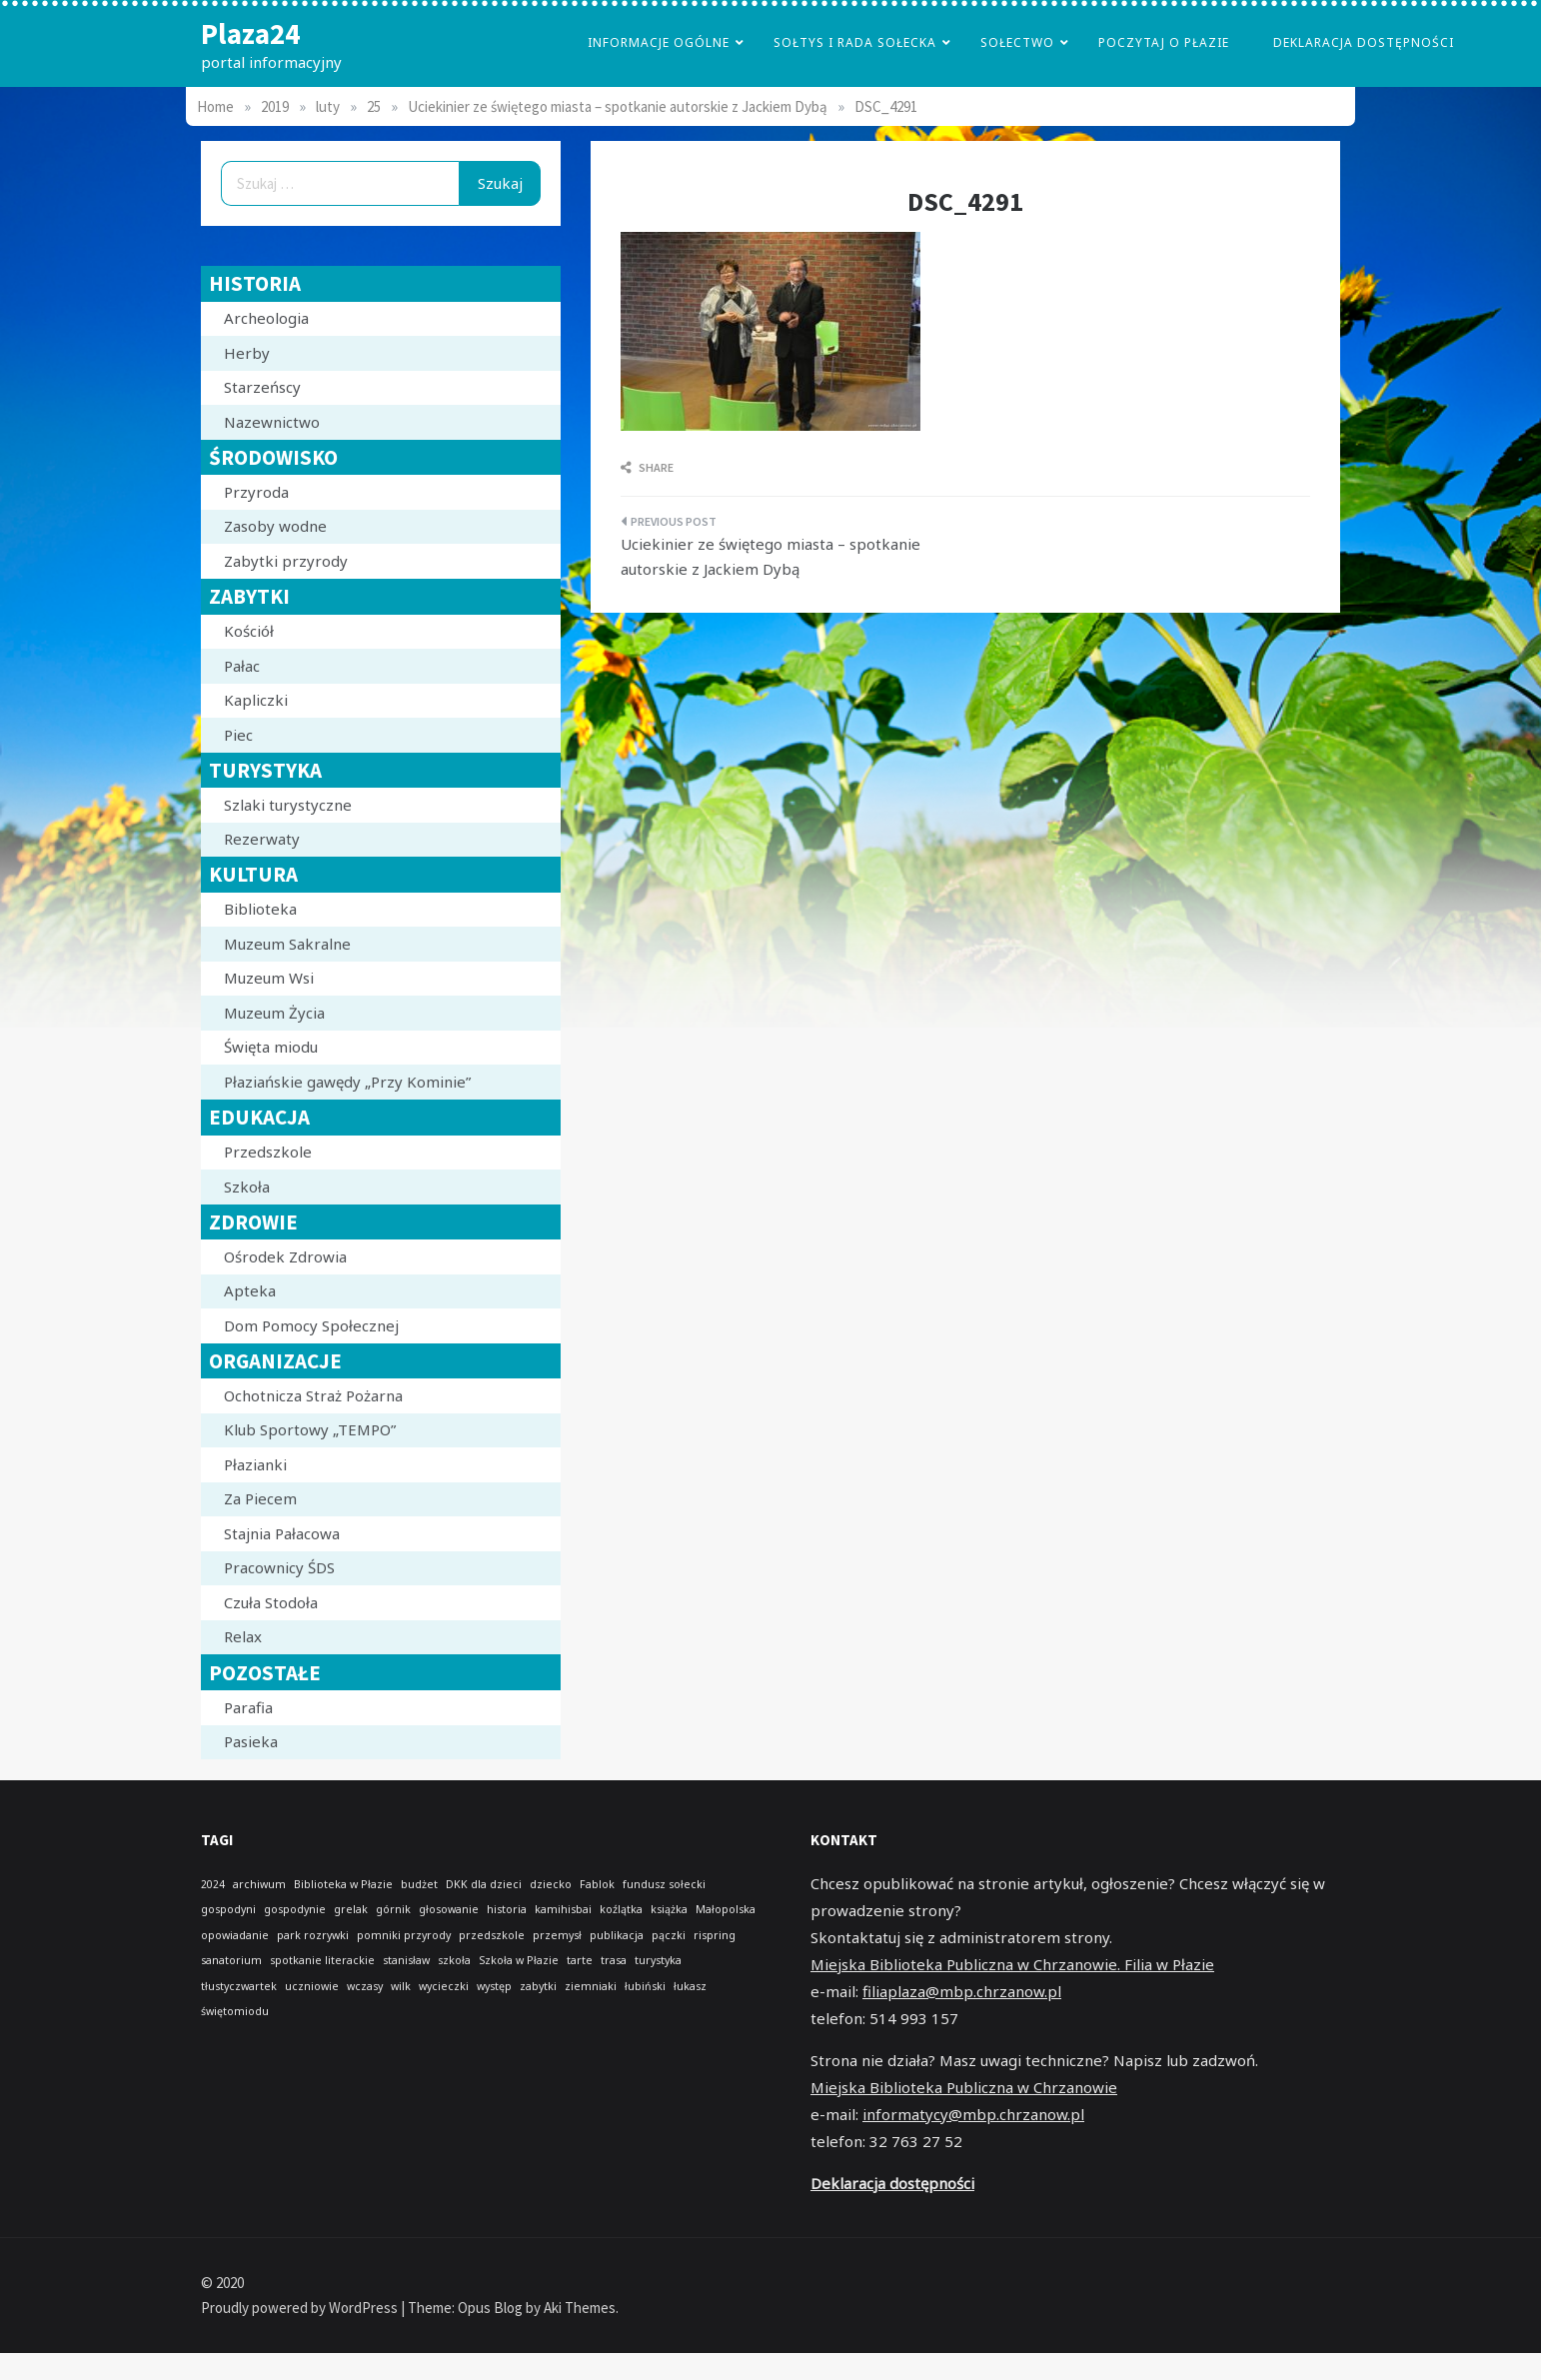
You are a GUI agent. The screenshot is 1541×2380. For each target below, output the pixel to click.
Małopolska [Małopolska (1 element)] (726, 1909)
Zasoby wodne (275, 526)
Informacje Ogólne (659, 42)
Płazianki (255, 1464)
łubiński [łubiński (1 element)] (645, 1986)
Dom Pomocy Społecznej (311, 1325)
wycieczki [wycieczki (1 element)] (444, 1986)
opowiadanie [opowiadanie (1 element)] (235, 1935)
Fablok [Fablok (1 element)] (597, 1884)
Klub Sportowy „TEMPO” (310, 1429)
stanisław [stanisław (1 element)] (406, 1960)
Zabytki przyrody (286, 561)
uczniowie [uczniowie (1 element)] (312, 1986)
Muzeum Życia (274, 1013)
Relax (243, 1636)
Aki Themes (580, 2307)
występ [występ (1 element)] (494, 1986)
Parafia (248, 1707)
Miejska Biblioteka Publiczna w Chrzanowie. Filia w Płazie (1012, 1964)
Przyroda (256, 492)
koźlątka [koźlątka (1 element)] (621, 1909)
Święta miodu (271, 1047)
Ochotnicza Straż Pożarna (313, 1395)
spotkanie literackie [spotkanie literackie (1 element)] (322, 1960)
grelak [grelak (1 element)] (351, 1909)
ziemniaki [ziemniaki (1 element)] (591, 1986)
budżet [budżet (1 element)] (419, 1884)
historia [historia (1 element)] (507, 1909)
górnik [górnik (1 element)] (393, 1909)
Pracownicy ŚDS (279, 1567)
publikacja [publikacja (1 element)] (617, 1935)
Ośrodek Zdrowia (285, 1256)
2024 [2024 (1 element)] (213, 1884)
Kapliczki (256, 700)
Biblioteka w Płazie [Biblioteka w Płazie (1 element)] (343, 1884)
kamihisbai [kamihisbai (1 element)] (563, 1909)
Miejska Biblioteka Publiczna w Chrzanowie (963, 2087)
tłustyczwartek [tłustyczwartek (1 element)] (239, 1986)
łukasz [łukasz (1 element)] (690, 1986)
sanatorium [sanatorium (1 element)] (231, 1960)
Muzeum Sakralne (287, 944)
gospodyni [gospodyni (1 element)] (228, 1909)
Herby (247, 353)
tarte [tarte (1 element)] (580, 1960)
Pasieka (251, 1741)
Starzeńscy (262, 387)
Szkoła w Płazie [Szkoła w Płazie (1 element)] (519, 1960)
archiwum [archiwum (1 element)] (259, 1884)
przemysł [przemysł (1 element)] (557, 1935)
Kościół (249, 631)
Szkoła (247, 1186)
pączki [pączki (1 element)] (669, 1935)
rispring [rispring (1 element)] (715, 1935)
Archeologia (266, 318)
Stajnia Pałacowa (282, 1533)
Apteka (250, 1290)
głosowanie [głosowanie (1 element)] (449, 1909)
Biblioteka (260, 909)
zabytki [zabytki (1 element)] (538, 1986)
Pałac (242, 666)
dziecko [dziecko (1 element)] (551, 1884)
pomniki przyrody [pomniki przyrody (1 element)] (404, 1935)
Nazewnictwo (272, 422)
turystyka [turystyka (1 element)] (658, 1960)
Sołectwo (1017, 42)
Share (647, 467)
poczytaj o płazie (1163, 42)
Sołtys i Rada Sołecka (854, 42)
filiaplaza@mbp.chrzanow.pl (961, 1991)
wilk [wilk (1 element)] (401, 1986)
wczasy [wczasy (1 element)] (365, 1986)
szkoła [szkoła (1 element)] (454, 1960)
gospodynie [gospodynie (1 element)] (295, 1909)
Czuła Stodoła (271, 1602)
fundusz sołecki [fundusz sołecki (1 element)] (664, 1884)
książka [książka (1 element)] (669, 1909)
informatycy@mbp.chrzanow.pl (973, 2114)
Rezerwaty (262, 839)
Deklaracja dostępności (1363, 42)
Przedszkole (268, 1152)
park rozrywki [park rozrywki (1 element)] (313, 1935)
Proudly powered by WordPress (301, 2307)
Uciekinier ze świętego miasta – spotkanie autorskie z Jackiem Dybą (770, 557)
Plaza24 (250, 33)
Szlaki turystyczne (288, 805)
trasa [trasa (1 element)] (614, 1960)
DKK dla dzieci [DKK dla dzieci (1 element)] (484, 1884)
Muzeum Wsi (269, 978)
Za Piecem (260, 1498)
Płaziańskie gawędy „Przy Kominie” (347, 1082)
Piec (238, 735)
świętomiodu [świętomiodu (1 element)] (235, 2011)
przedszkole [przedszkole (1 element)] (492, 1935)
